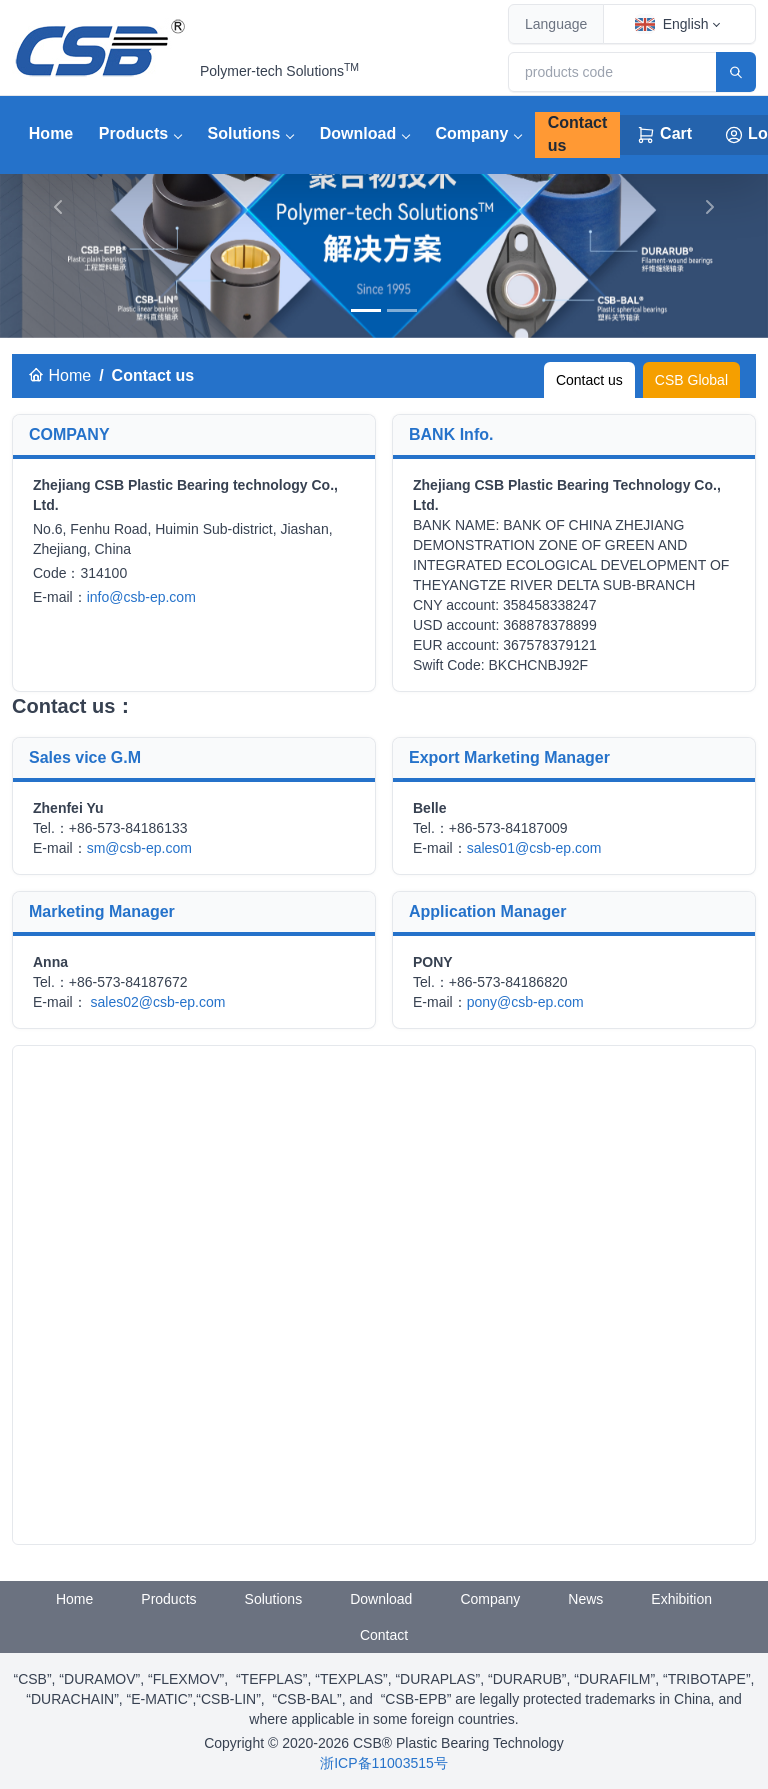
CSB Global (691, 380)
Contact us (578, 134)
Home (51, 133)
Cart (664, 135)
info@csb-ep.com (141, 597)
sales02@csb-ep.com (158, 1002)
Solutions (244, 133)
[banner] (366, 310)
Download (358, 133)
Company (472, 133)
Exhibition (681, 1599)
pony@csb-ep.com (525, 1002)
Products (133, 133)
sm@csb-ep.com (139, 848)
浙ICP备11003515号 (384, 1763)
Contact (384, 1635)
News (585, 1599)
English (672, 24)
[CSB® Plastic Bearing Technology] (102, 48)
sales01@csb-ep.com (534, 848)
